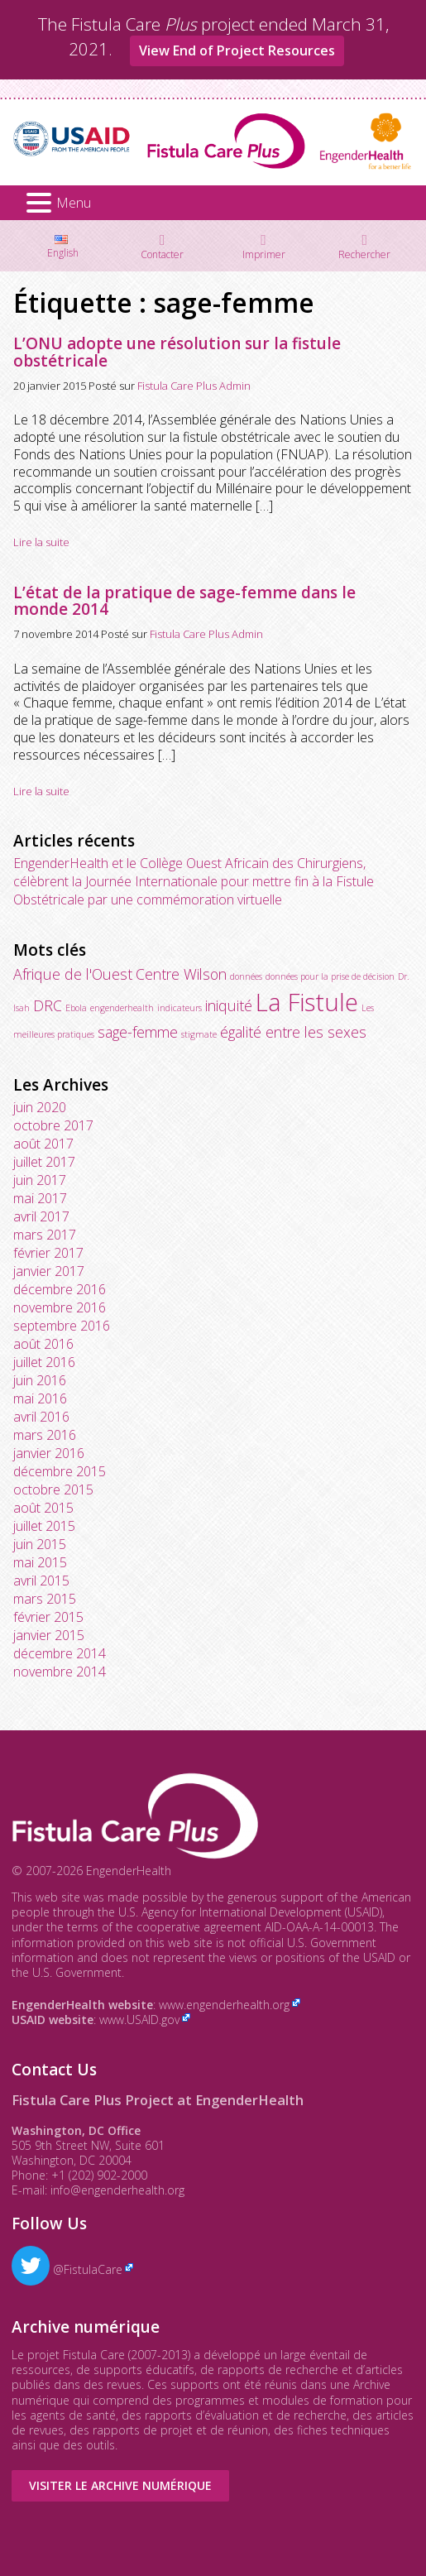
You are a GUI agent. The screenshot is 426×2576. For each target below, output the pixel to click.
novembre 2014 (59, 1671)
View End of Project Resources (237, 50)
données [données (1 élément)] (246, 976)
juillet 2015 (44, 1526)
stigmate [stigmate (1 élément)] (199, 1034)
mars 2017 (44, 1235)
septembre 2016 (61, 1326)
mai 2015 (40, 1562)
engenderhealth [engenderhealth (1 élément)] (122, 1008)
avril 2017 (41, 1216)
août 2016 (43, 1344)
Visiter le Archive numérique (120, 2485)
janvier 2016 (48, 1453)
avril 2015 (41, 1580)
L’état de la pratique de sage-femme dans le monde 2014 (184, 601)
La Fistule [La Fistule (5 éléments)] (307, 1002)
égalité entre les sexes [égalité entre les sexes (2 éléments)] (293, 1032)
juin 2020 (39, 1107)
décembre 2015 (59, 1471)
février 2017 (48, 1253)
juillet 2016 (44, 1362)
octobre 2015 (53, 1489)
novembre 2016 (59, 1307)
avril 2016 (41, 1417)
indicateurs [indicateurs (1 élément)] (179, 1008)
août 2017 (43, 1143)
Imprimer (263, 253)
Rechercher (364, 253)
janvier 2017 (48, 1271)
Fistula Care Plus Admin (194, 385)
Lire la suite (41, 542)
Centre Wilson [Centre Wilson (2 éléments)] (181, 974)
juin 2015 (39, 1544)
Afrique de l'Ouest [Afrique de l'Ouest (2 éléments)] (72, 974)
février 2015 (48, 1617)
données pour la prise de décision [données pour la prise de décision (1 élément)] (330, 976)
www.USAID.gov (139, 2019)
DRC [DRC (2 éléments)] (47, 1005)
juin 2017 (39, 1180)
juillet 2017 (44, 1162)
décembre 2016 (59, 1289)
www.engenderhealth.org (224, 2004)
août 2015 (43, 1508)
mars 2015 (44, 1599)
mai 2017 (40, 1198)
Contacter (162, 253)
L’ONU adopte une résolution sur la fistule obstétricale (177, 352)
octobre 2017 (53, 1125)
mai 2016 (40, 1398)
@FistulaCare (67, 2269)
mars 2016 (44, 1435)
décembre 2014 (59, 1653)
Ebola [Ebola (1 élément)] (76, 1008)
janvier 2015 (48, 1635)
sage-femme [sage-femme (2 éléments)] (138, 1032)
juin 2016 (39, 1380)
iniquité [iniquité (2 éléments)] (228, 1005)
